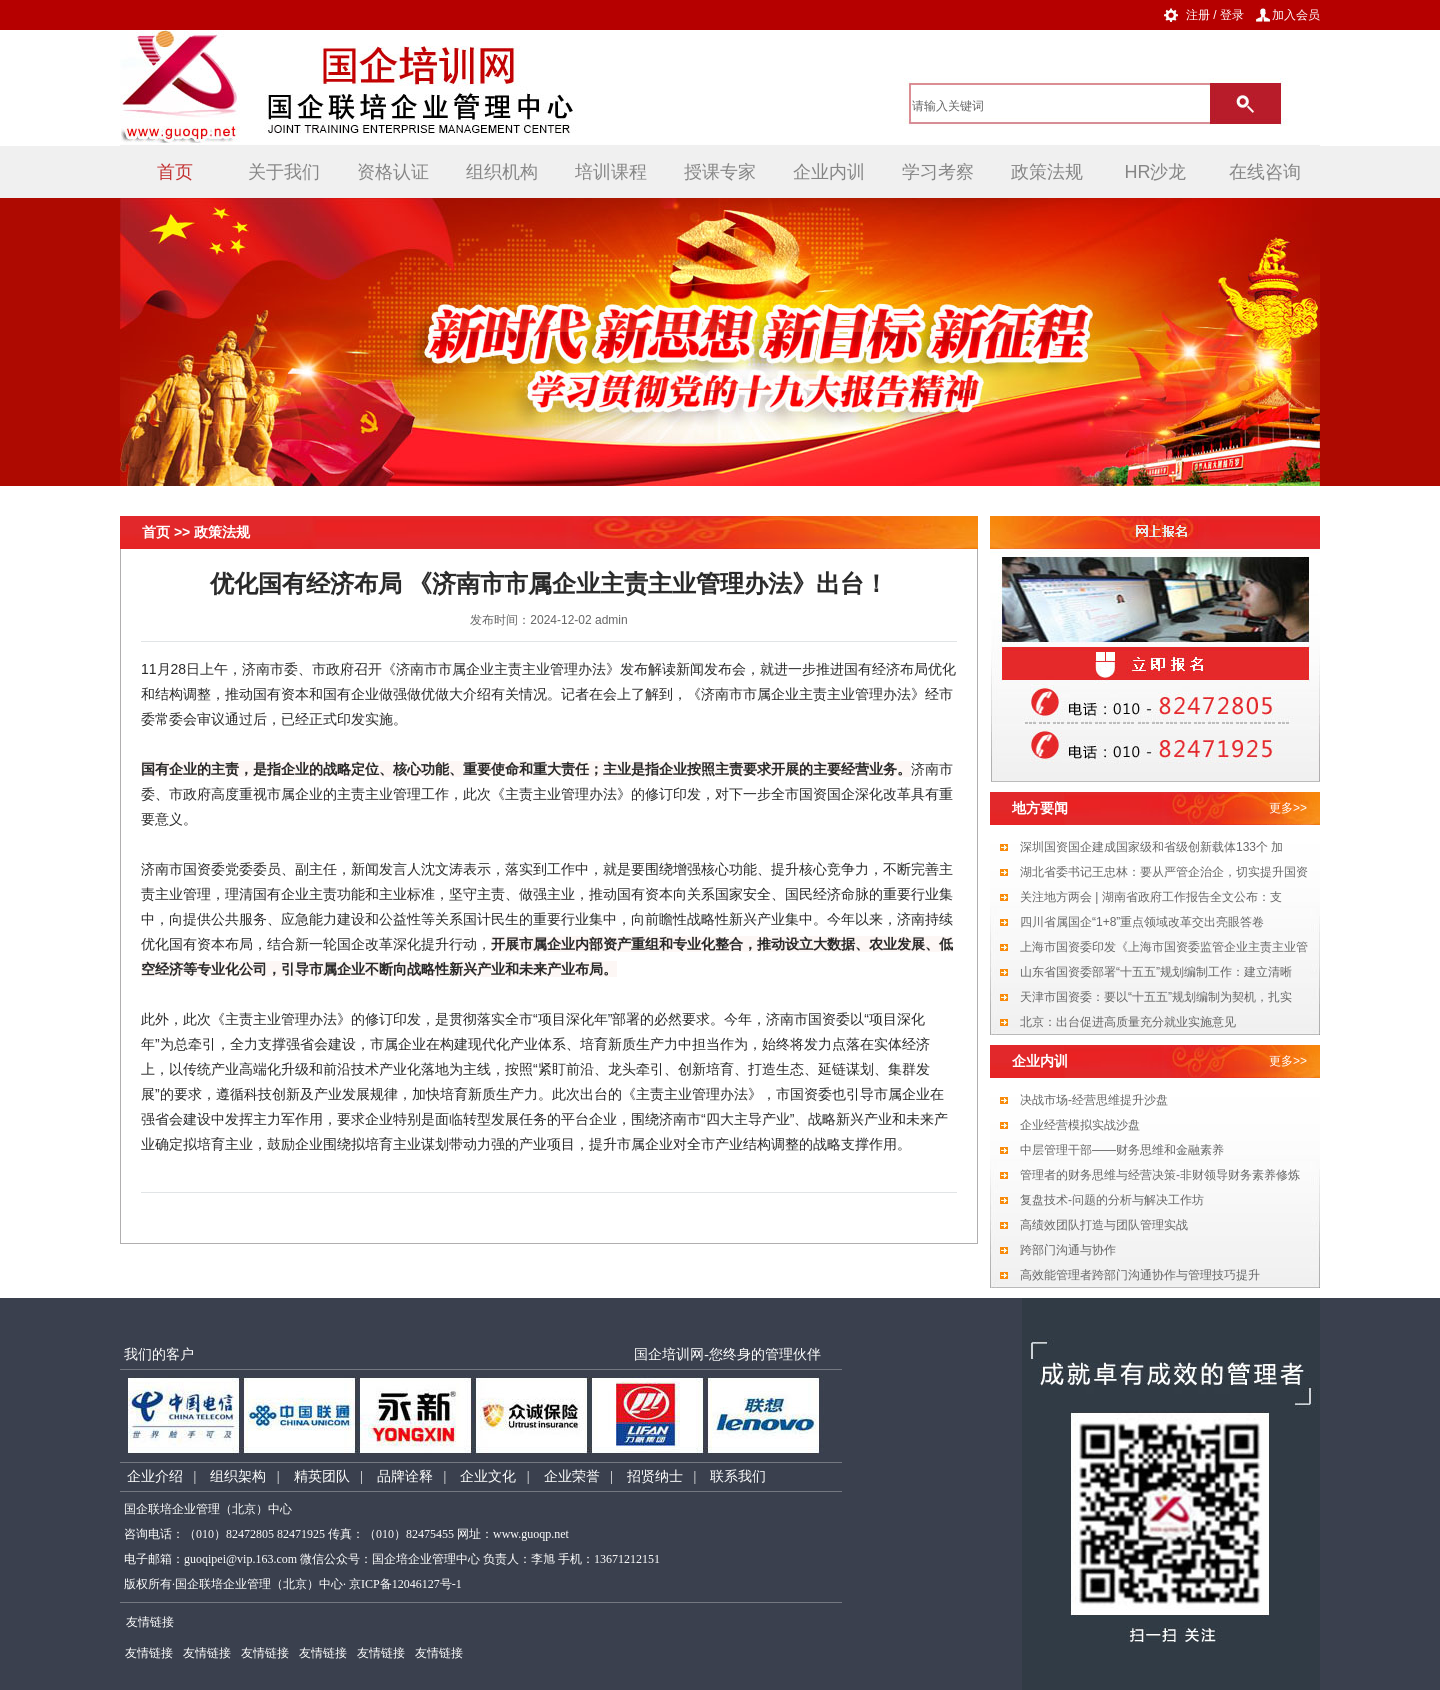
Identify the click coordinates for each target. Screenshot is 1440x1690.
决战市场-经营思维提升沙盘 (1094, 1100)
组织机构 (502, 172)
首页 (175, 172)
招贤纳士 (655, 1476)
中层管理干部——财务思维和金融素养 (1122, 1150)
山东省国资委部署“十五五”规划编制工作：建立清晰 (1156, 972)
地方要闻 (1040, 808)
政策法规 (1047, 172)
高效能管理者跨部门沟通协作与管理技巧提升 (1140, 1275)
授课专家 (720, 172)
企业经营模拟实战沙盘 (1080, 1125)
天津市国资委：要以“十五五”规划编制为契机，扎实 (1156, 997)
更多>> (1288, 808)
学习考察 (938, 172)
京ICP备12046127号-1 (405, 1584)
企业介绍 (155, 1476)
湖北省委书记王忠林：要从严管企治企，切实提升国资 (1164, 872)
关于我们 (284, 172)
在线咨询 (1265, 172)
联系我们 (738, 1476)
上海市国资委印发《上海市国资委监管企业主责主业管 (1164, 947)
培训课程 (611, 172)
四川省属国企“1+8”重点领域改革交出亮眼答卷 (1142, 922)
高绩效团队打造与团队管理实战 (1104, 1225)
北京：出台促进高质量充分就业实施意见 (1128, 1022)
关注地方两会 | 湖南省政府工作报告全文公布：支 (1151, 897)
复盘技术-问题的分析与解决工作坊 (1112, 1200)
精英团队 (322, 1476)
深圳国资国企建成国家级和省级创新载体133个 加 (1151, 847)
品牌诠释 (405, 1476)
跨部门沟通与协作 (1068, 1250)
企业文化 (488, 1476)
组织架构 (238, 1476)
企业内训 (829, 172)
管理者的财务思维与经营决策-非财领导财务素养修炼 (1160, 1175)
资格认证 (393, 172)
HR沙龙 (1156, 172)
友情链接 (149, 1653)
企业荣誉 (572, 1476)
